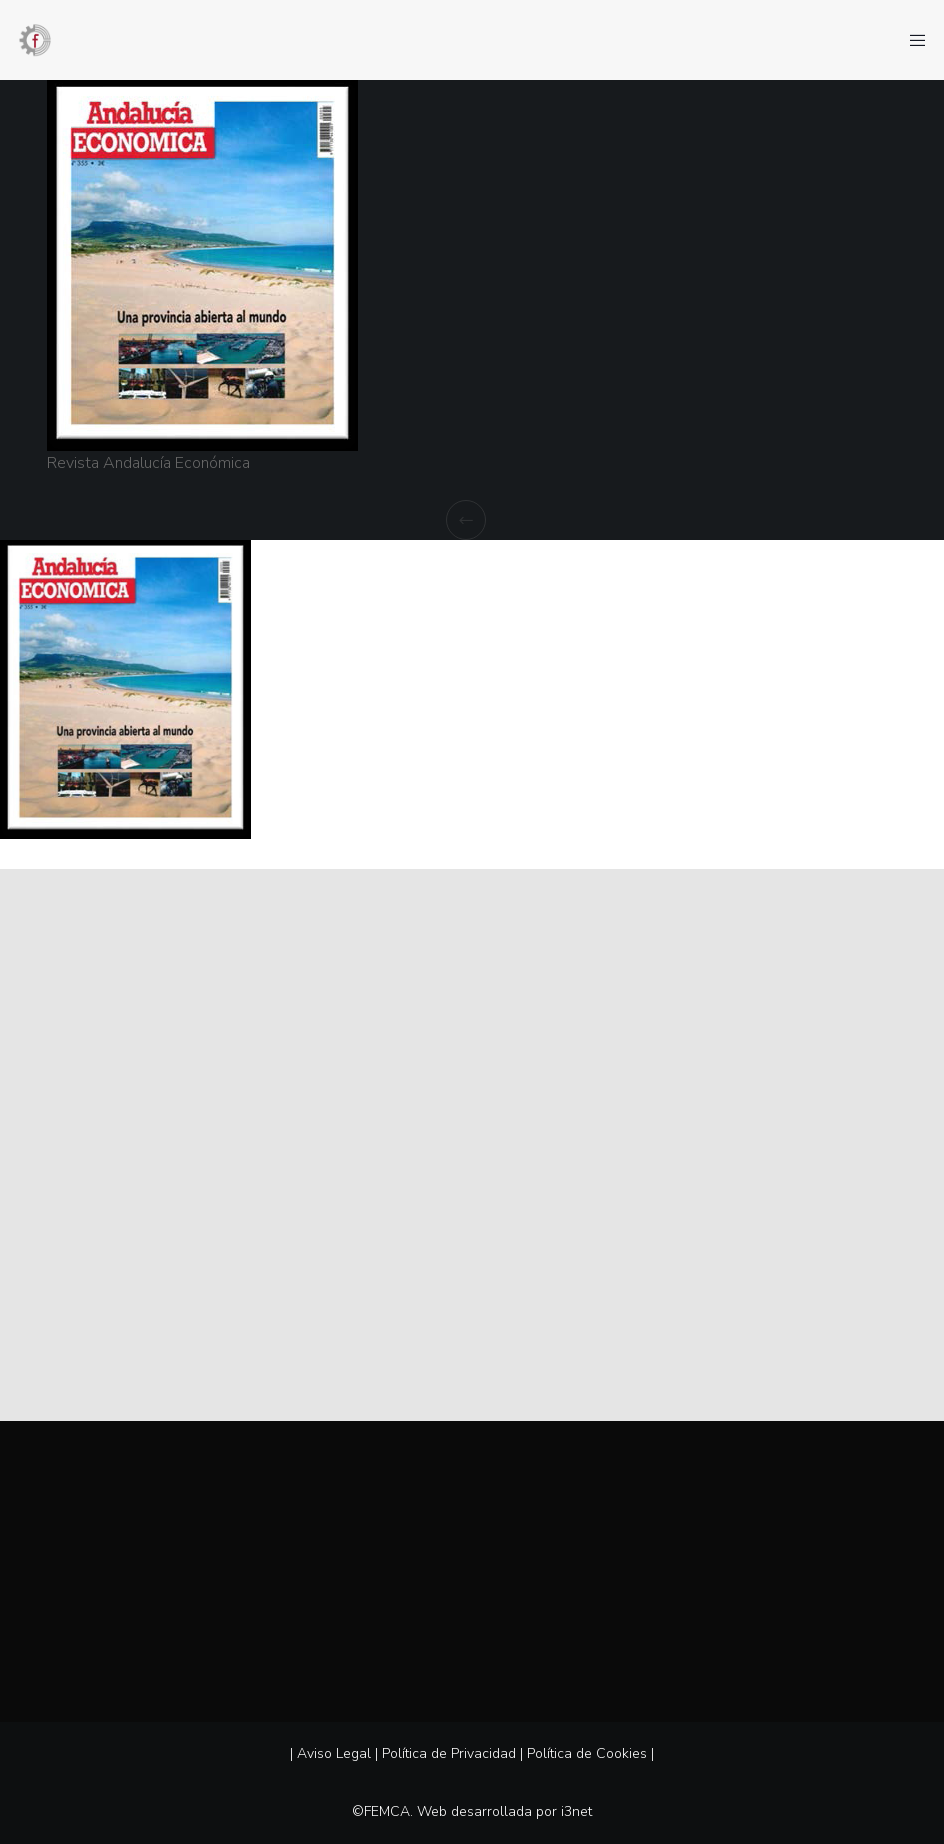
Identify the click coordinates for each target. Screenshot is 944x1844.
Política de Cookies (587, 1753)
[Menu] (911, 40)
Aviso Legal (334, 1753)
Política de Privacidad (449, 1753)
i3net (576, 1811)
